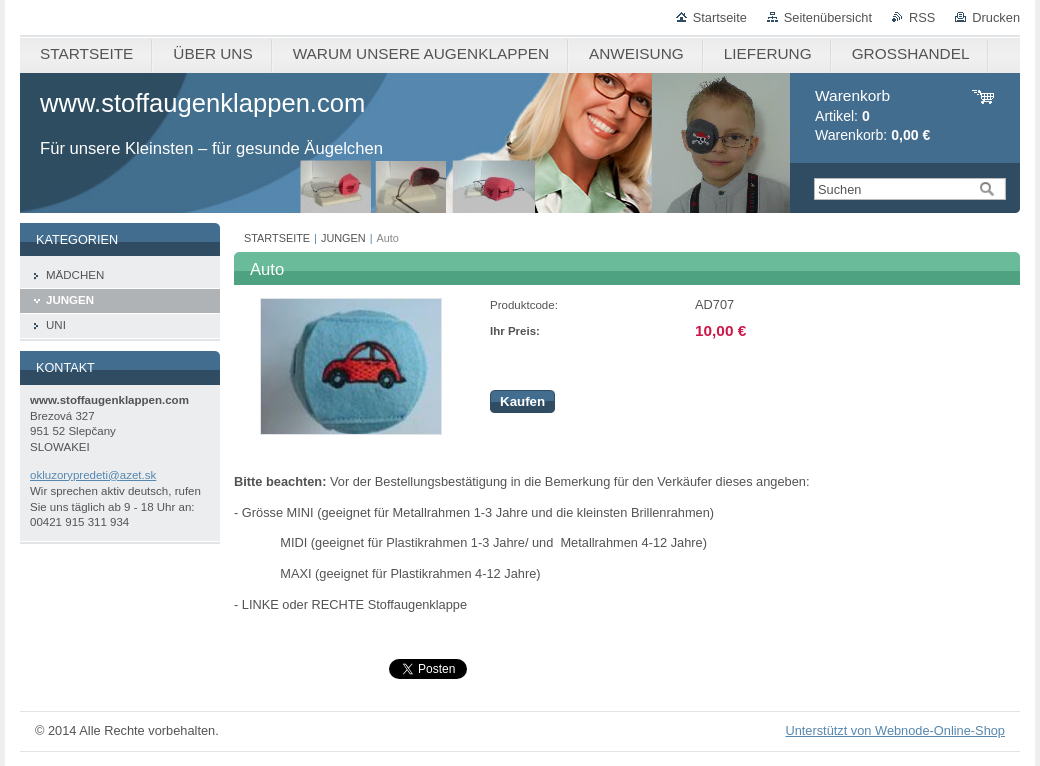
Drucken (996, 17)
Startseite (720, 17)
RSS (922, 17)
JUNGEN (343, 238)
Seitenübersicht (828, 17)
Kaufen (522, 401)
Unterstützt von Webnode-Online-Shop (895, 730)
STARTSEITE (277, 238)
